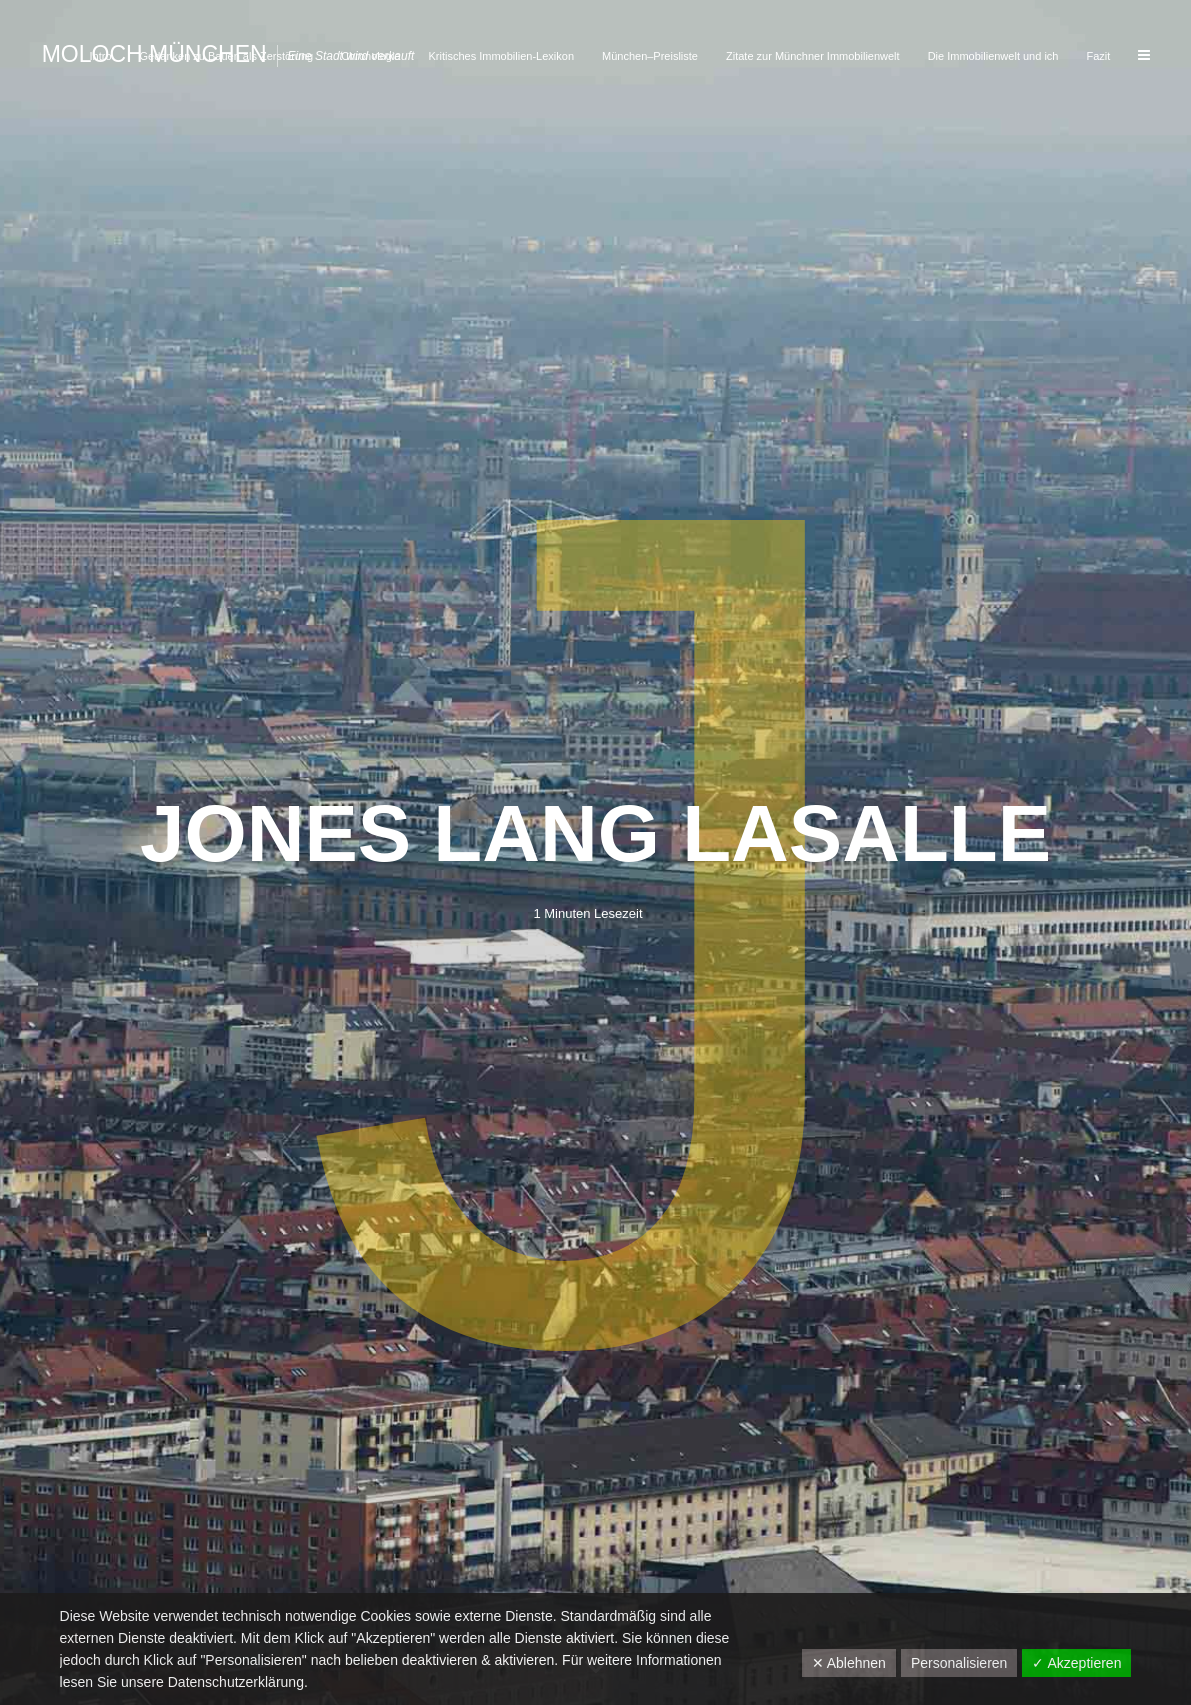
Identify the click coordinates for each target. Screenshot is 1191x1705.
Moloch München (154, 54)
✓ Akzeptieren (1076, 1663)
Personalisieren (959, 1663)
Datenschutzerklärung (236, 1682)
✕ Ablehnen (849, 1663)
